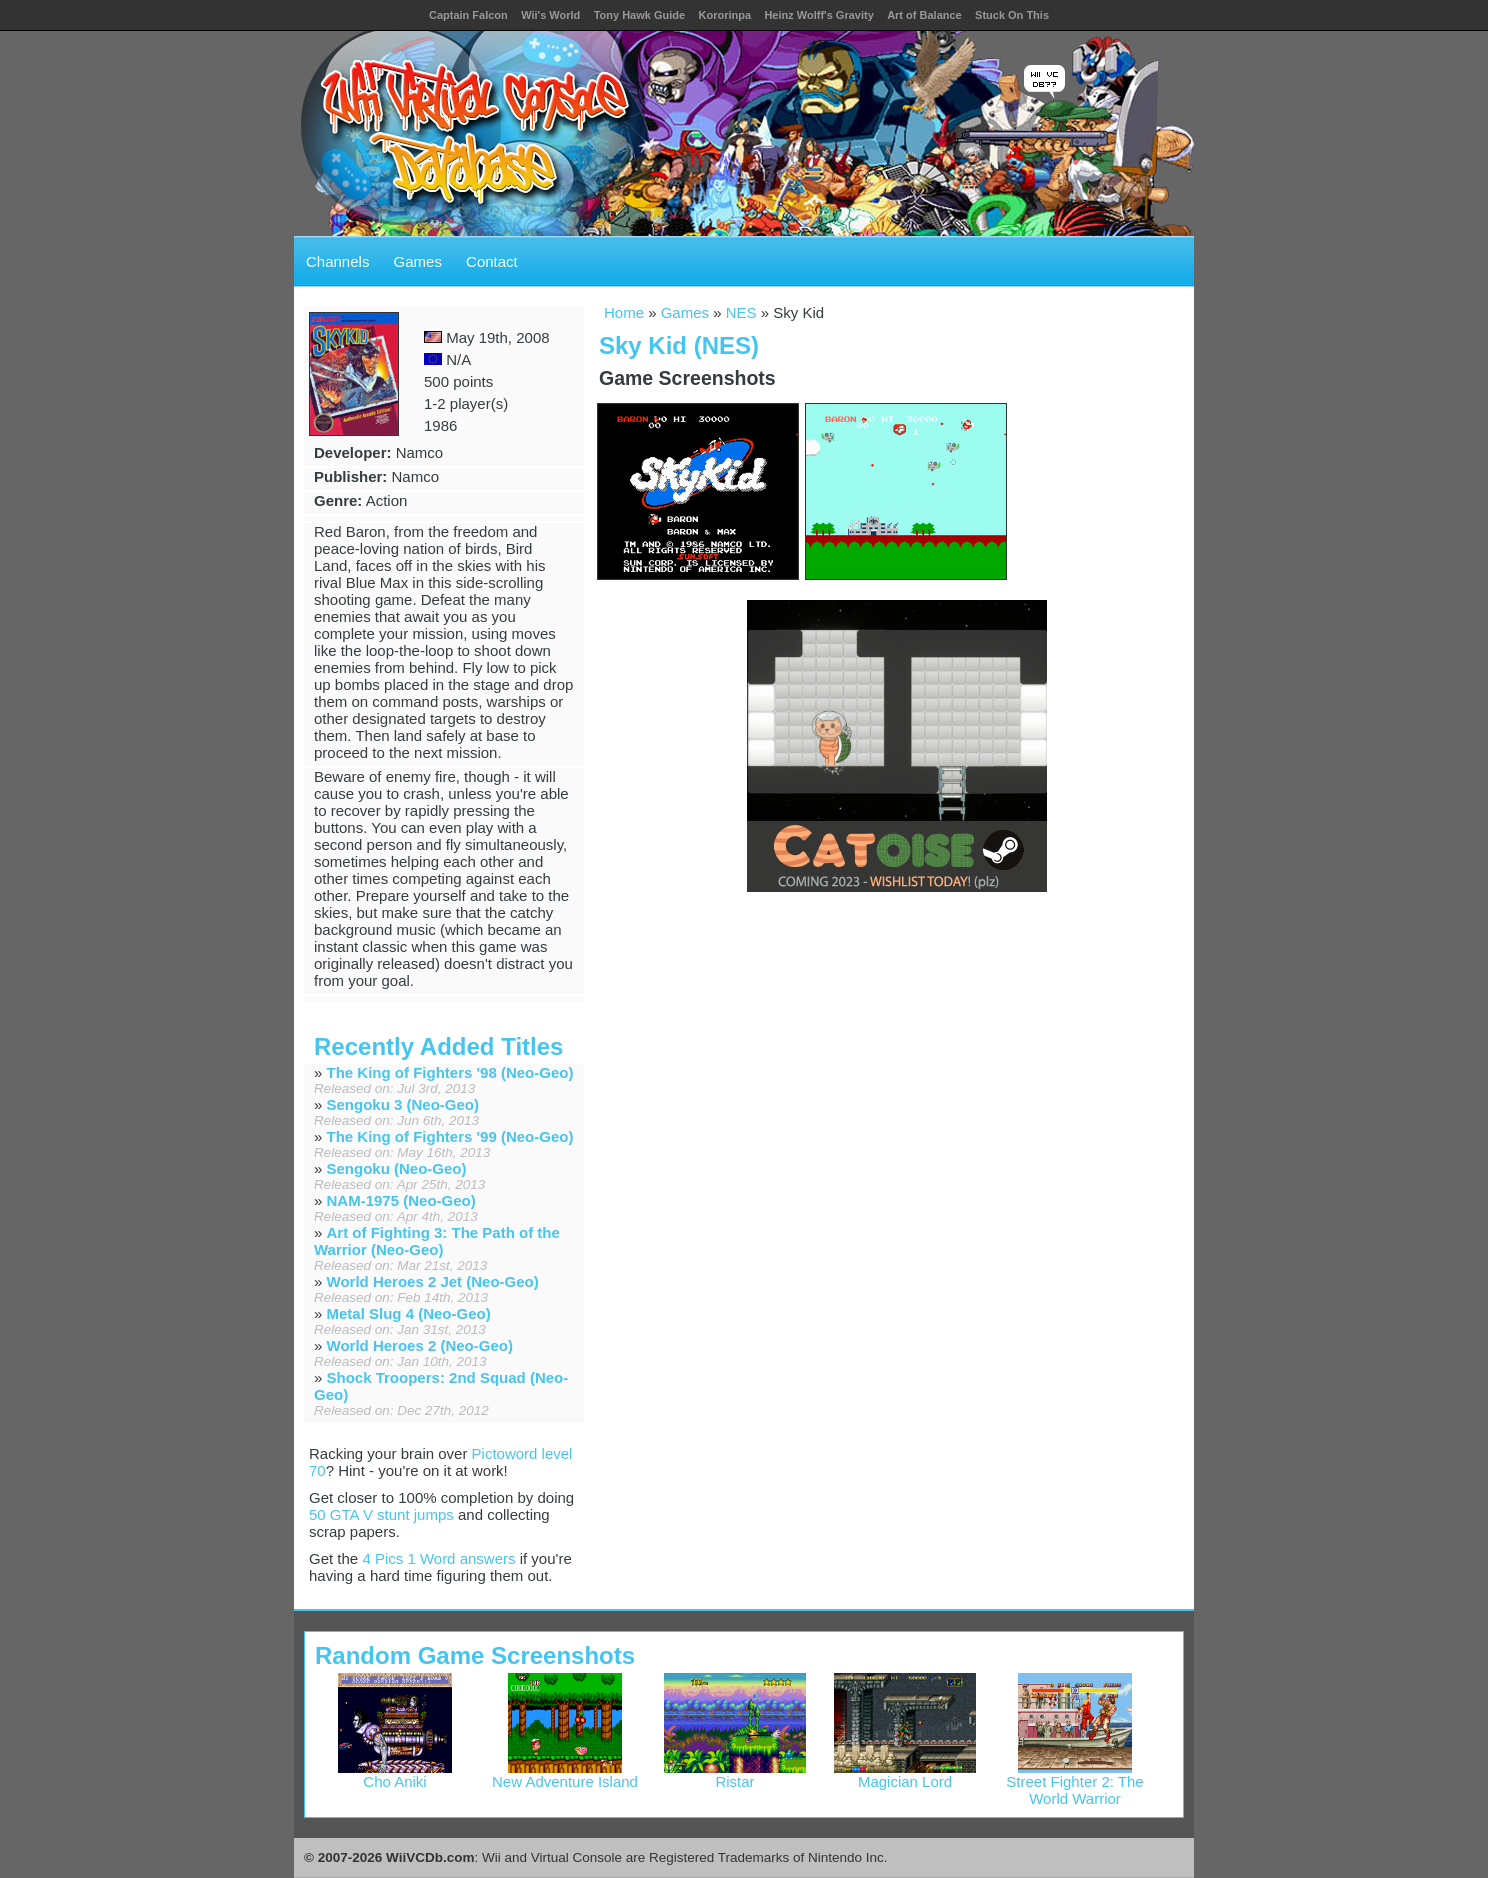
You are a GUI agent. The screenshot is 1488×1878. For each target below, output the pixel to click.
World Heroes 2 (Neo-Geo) (420, 1345)
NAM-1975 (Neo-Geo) (401, 1200)
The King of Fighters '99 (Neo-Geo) (450, 1136)
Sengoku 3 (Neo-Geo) (403, 1104)
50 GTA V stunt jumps (381, 1514)
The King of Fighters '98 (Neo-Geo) (450, 1072)
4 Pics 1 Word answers (438, 1558)
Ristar (735, 1774)
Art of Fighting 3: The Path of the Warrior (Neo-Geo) (437, 1241)
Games (418, 261)
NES (741, 312)
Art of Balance (924, 15)
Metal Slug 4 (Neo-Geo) (409, 1313)
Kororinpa (724, 15)
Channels (337, 261)
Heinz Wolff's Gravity (818, 15)
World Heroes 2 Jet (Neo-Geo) (433, 1281)
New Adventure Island (565, 1774)
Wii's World (550, 15)
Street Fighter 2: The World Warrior (1074, 1783)
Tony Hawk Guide (639, 15)
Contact (492, 261)
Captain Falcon (468, 15)
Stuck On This (1012, 15)
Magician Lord (905, 1774)
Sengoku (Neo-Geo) (397, 1168)
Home (624, 312)
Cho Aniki (395, 1774)
